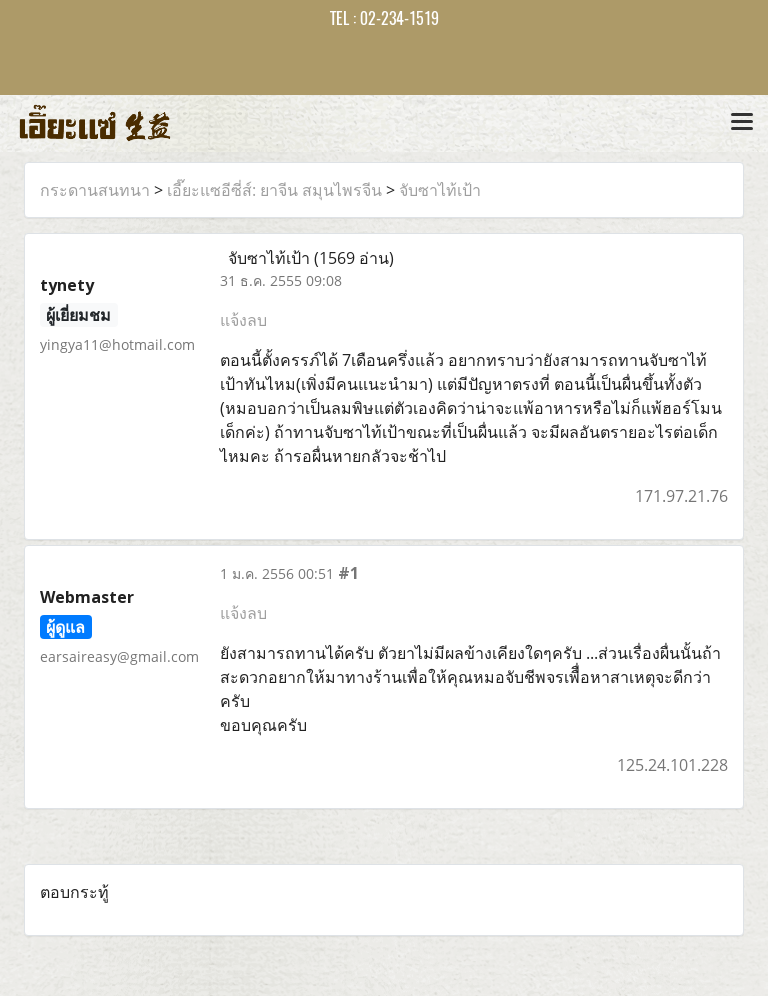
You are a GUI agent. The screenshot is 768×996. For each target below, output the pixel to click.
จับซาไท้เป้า (440, 190)
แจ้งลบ (243, 320)
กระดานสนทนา (95, 190)
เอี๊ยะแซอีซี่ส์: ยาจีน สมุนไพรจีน (274, 190)
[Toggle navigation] (742, 123)
